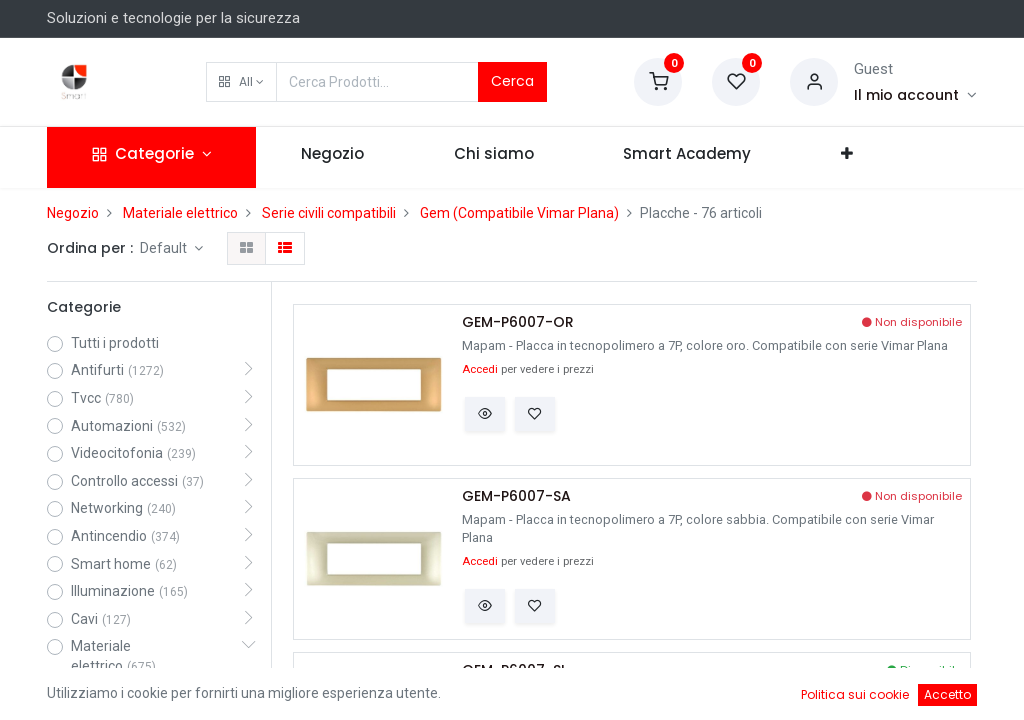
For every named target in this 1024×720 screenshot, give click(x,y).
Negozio (73, 213)
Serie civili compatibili (329, 213)
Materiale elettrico (180, 213)
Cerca (512, 81)
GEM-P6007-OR (518, 322)
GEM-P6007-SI (513, 670)
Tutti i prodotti (115, 343)
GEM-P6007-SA (516, 496)
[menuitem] (332, 157)
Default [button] (165, 248)
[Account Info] (915, 95)
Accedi (480, 369)
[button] (241, 82)
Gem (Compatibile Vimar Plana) (519, 213)
